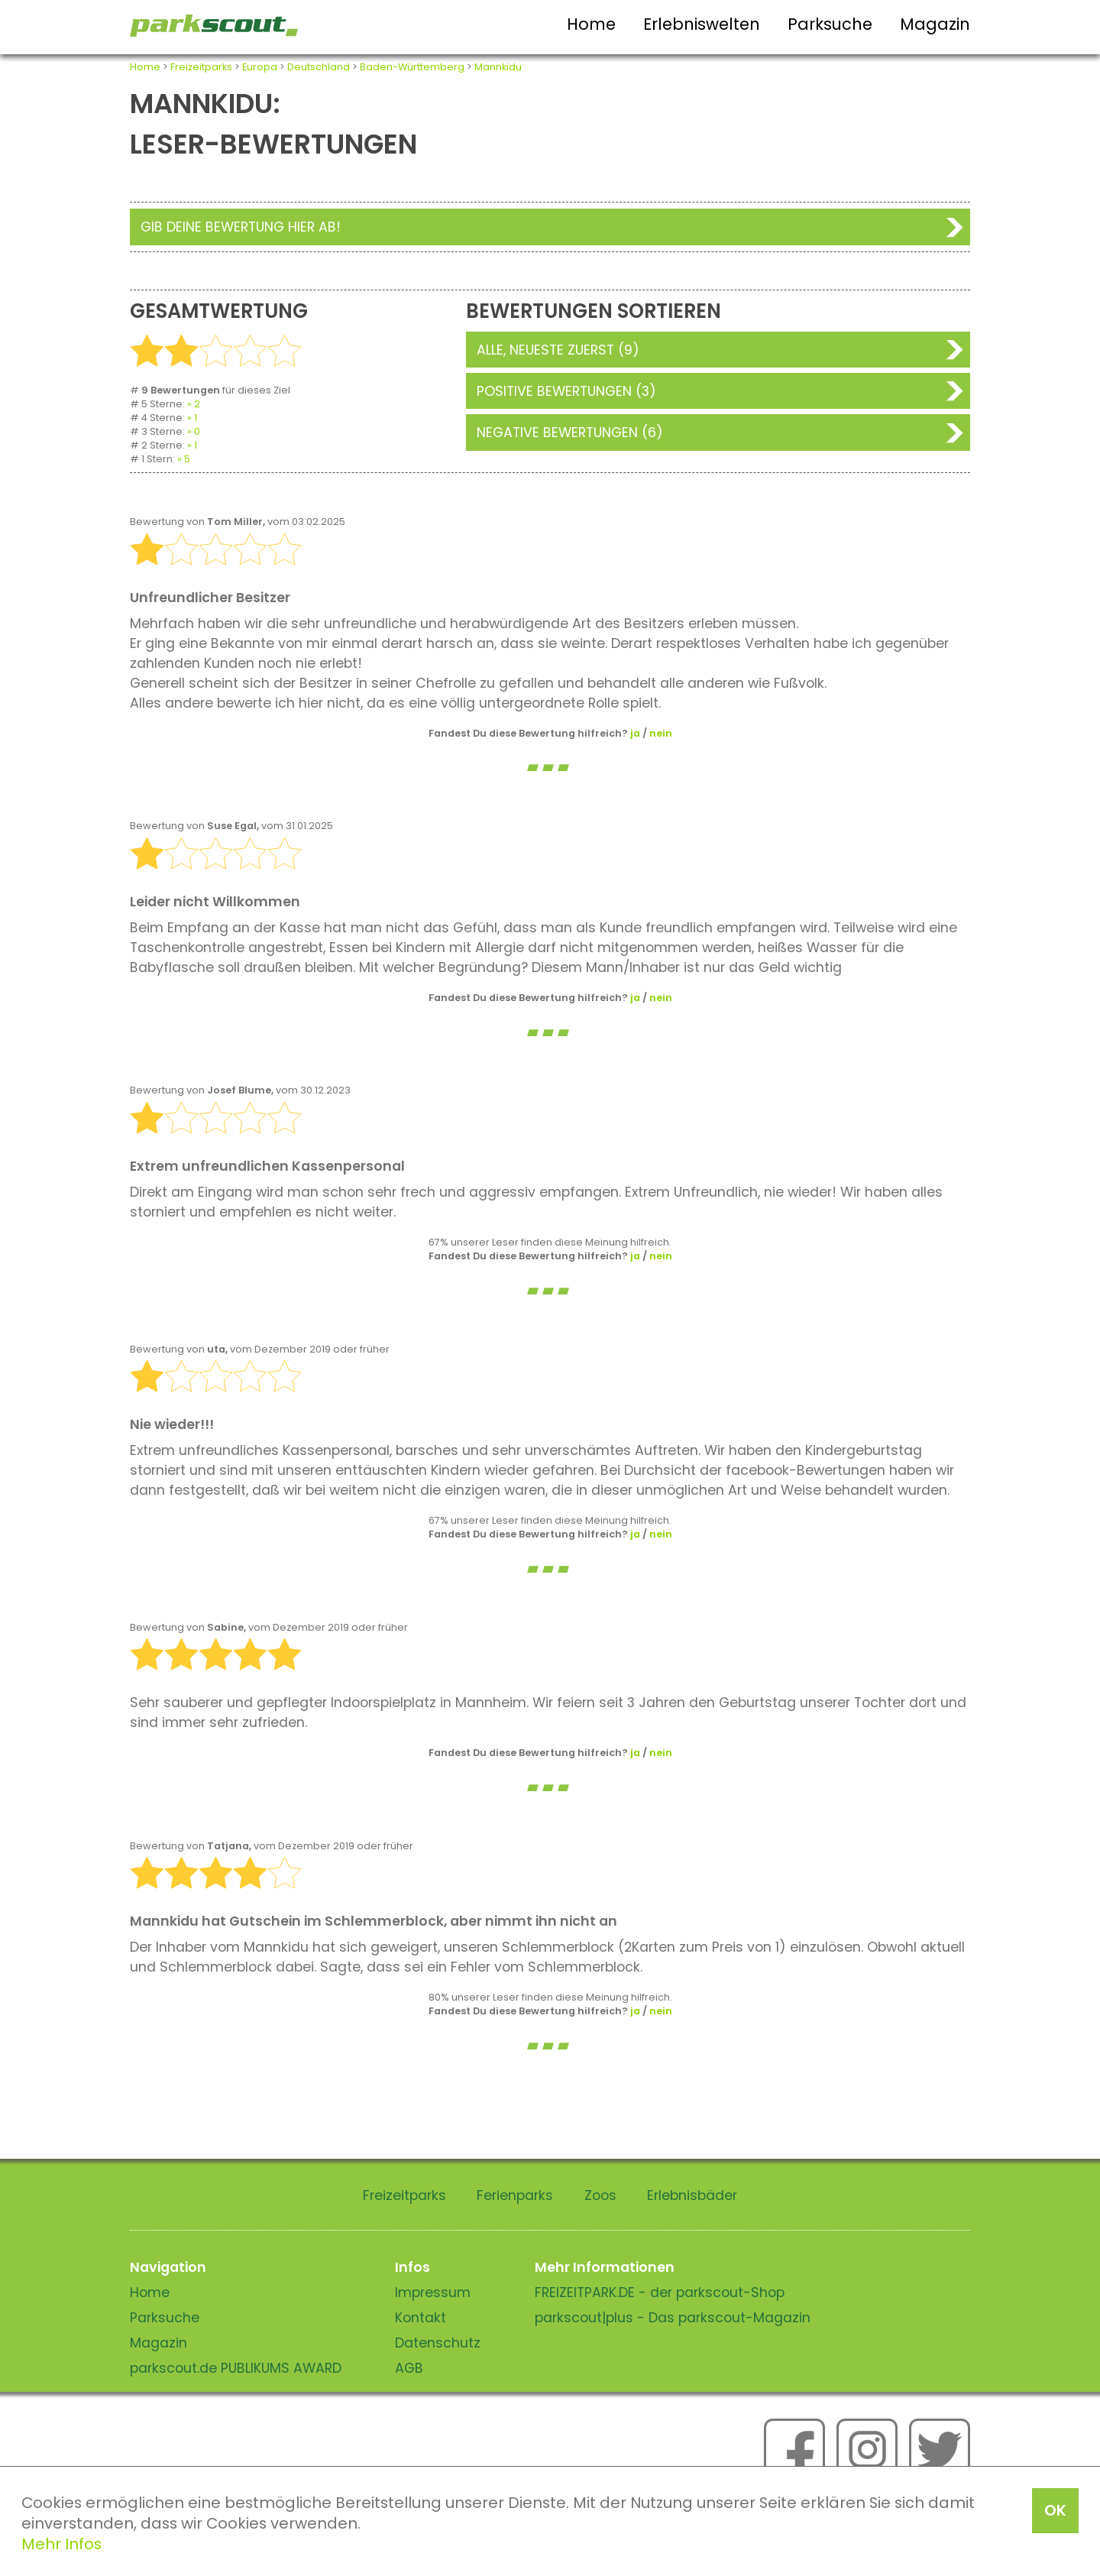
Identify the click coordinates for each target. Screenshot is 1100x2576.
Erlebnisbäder (692, 2195)
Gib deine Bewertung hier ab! (241, 227)
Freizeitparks (201, 66)
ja (635, 733)
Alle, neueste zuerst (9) (558, 350)
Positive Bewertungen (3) (566, 391)
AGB (409, 2368)
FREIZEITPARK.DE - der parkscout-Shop (660, 2292)
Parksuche (830, 24)
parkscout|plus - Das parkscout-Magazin (672, 2318)
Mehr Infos (61, 2544)
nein (660, 733)
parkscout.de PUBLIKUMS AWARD (235, 2368)
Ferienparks (515, 2195)
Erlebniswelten (701, 24)
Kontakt (420, 2318)
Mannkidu (498, 66)
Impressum (433, 2292)
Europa (259, 66)
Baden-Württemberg (412, 66)
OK (1055, 2510)
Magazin (935, 24)
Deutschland (318, 66)
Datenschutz (437, 2343)
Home (591, 24)
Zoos (600, 2195)
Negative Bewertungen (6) (570, 432)
